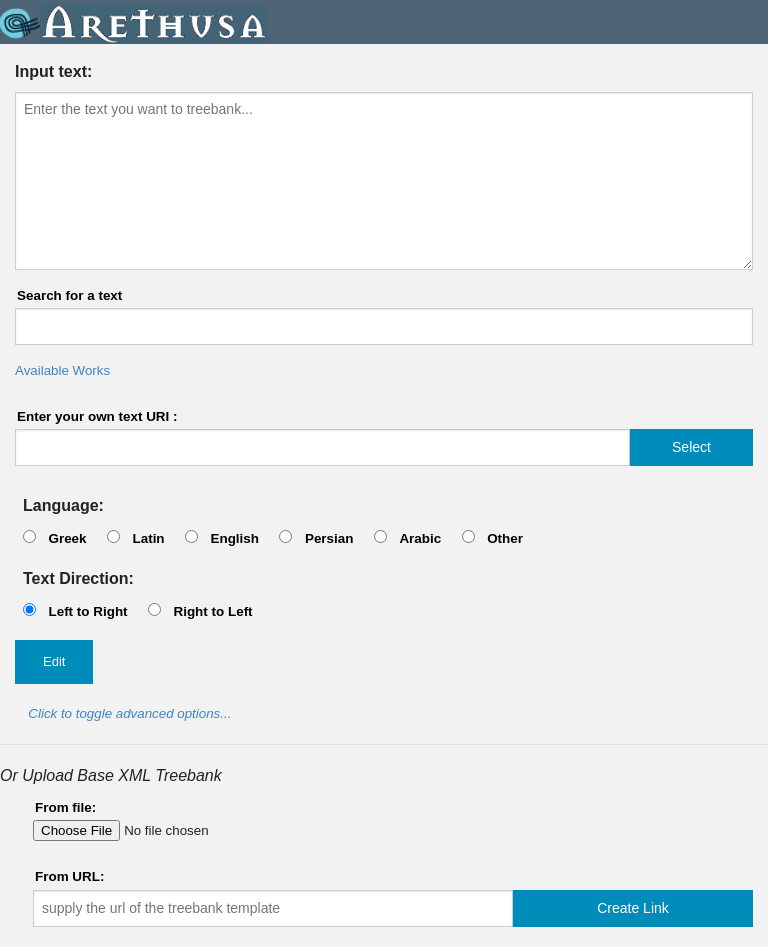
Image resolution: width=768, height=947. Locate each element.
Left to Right (87, 611)
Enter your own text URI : (97, 416)
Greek (67, 538)
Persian (329, 538)
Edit (54, 661)
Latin (148, 538)
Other (505, 538)
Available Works (62, 370)
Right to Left (212, 611)
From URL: (69, 876)
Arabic (420, 538)
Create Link (633, 908)
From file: (65, 807)
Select (691, 447)
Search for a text (69, 295)
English (234, 538)
